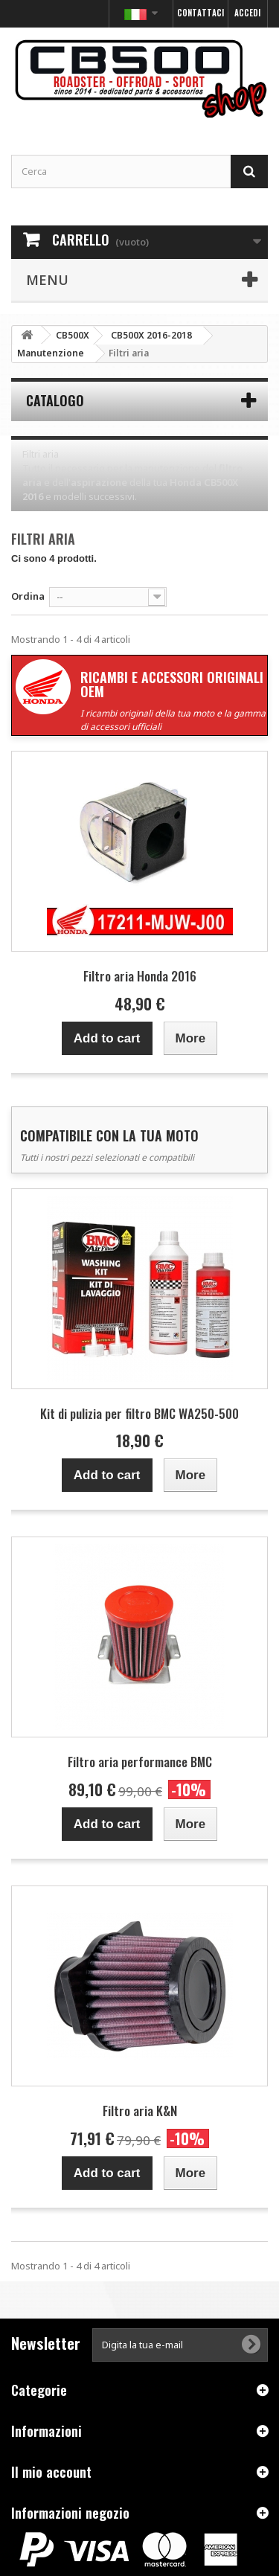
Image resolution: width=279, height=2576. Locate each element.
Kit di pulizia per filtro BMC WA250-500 (139, 1413)
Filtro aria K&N (140, 2110)
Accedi (247, 13)
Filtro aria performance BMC (140, 1761)
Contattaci (200, 13)
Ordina (28, 596)
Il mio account (51, 2472)
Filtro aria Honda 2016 (139, 975)
